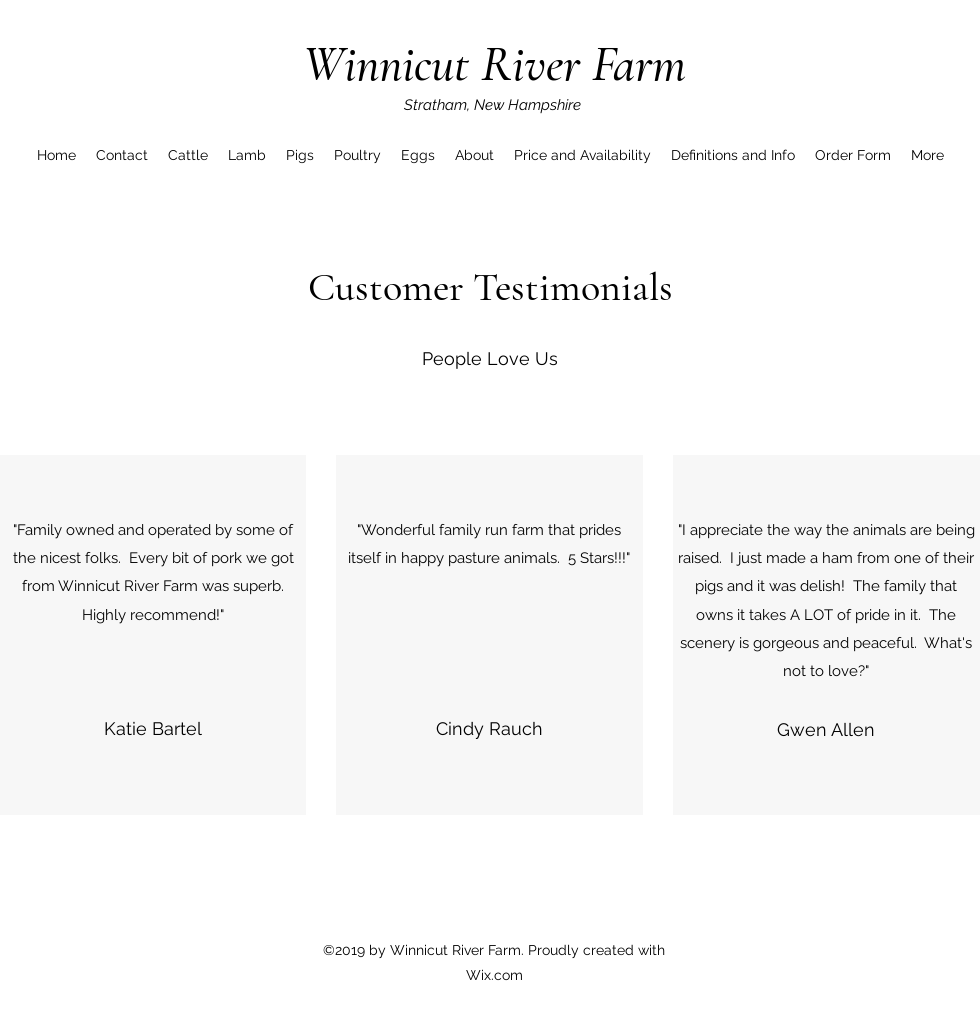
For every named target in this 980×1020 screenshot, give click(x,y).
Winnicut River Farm (494, 64)
